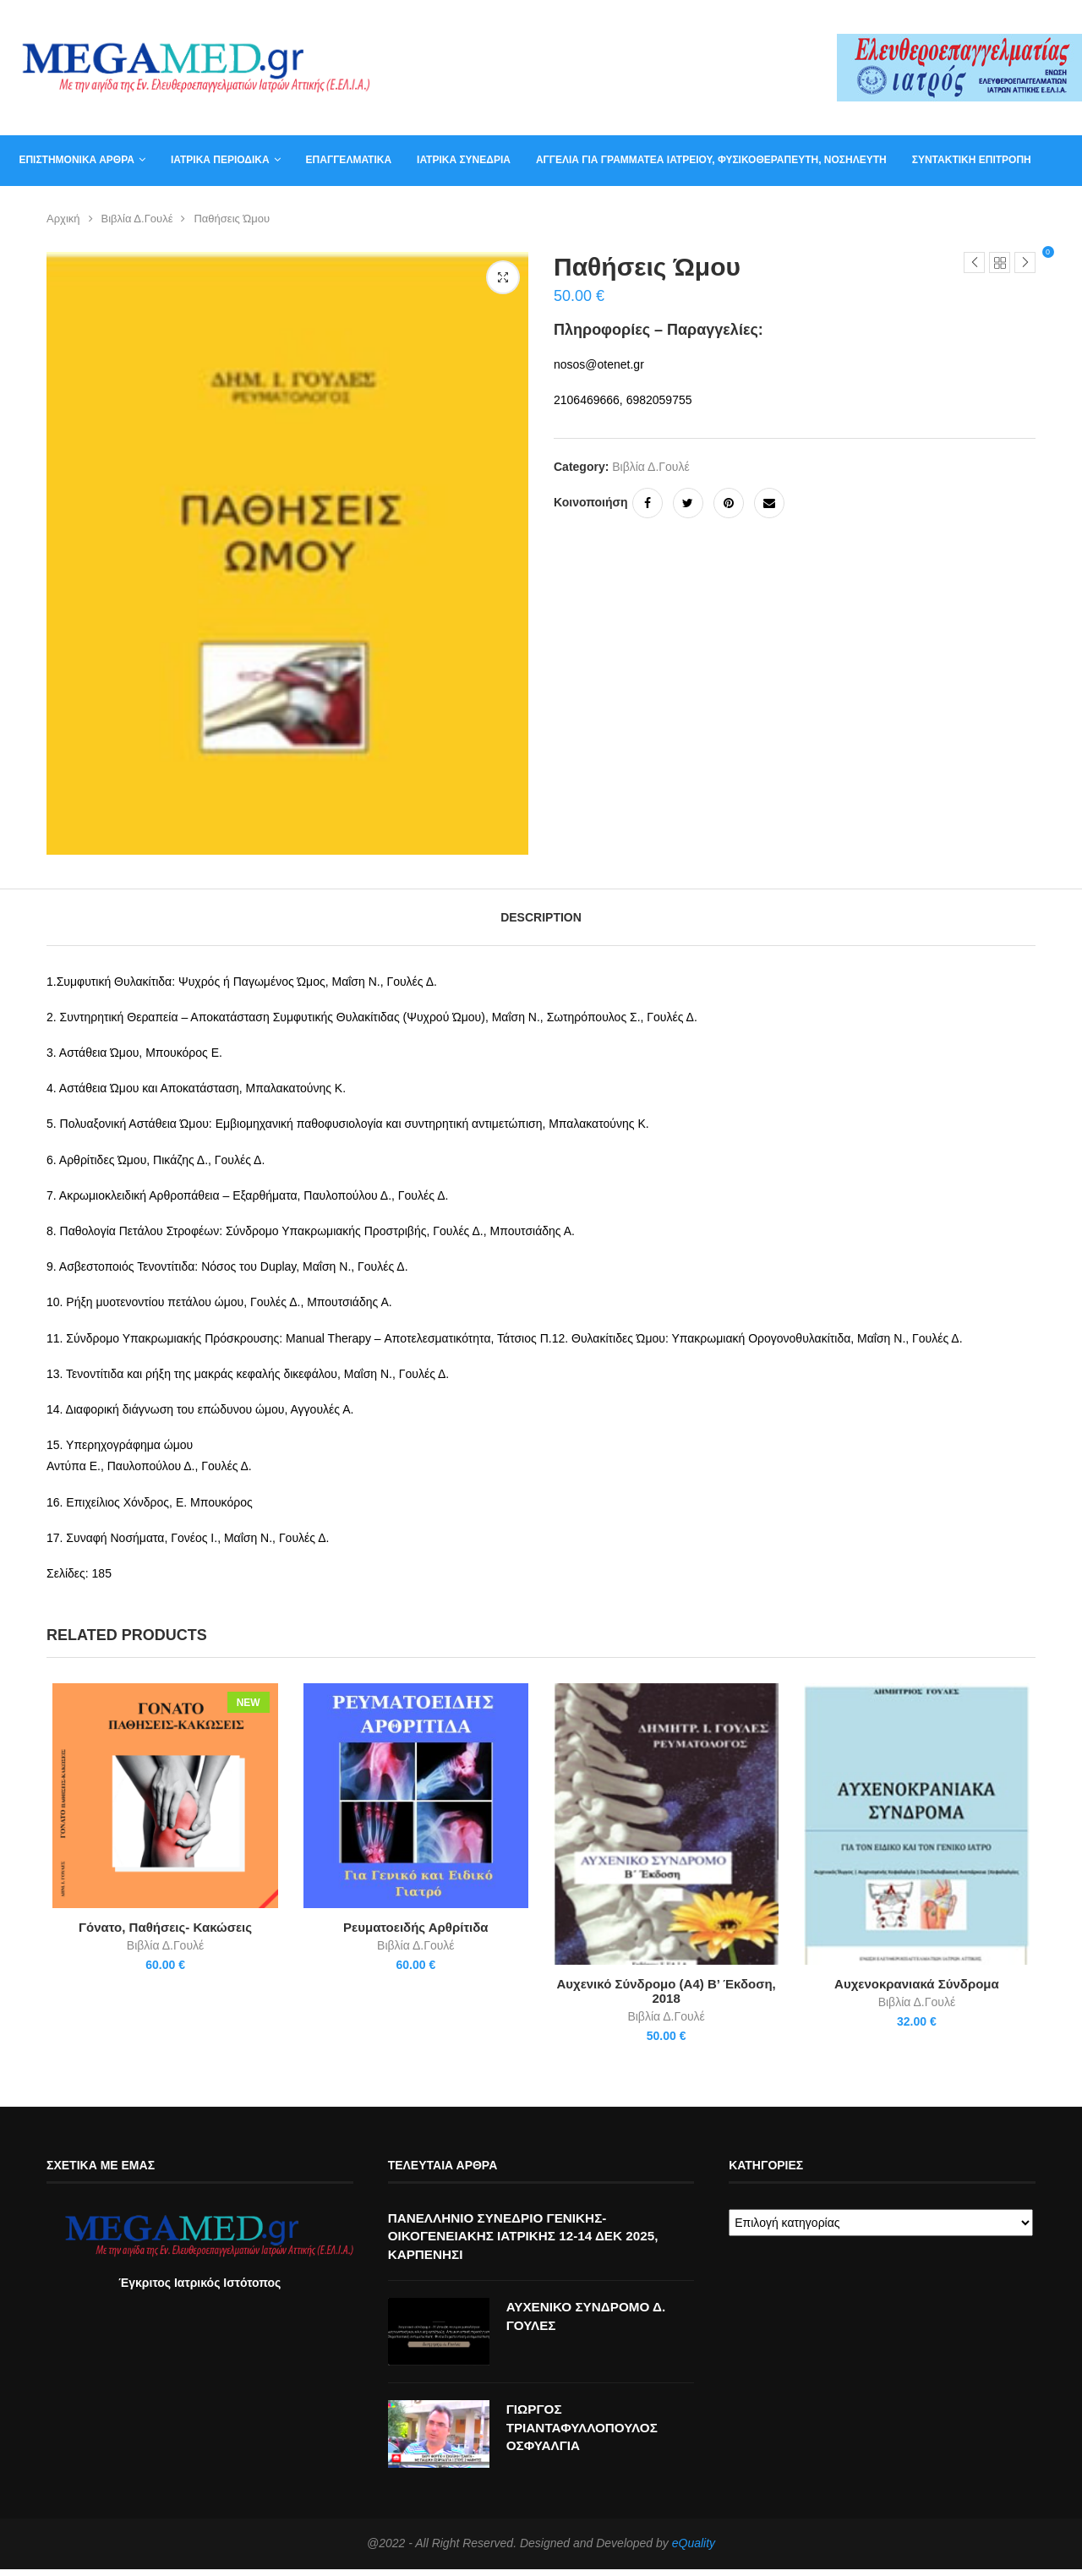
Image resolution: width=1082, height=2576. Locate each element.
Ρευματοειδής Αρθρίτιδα (414, 1930)
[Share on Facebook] (647, 503)
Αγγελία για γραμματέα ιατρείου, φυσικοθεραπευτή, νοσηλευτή (704, 160)
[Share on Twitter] (688, 503)
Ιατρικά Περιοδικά (214, 160)
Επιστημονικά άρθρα (70, 160)
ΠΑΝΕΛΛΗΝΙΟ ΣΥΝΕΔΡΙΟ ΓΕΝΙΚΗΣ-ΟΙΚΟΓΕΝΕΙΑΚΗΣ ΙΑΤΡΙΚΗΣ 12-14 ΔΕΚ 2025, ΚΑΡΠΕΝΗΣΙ (530, 2241)
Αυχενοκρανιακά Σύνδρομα (921, 1988)
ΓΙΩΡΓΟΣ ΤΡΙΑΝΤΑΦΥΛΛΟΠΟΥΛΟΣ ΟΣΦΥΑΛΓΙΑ (585, 2435)
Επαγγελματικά (342, 160)
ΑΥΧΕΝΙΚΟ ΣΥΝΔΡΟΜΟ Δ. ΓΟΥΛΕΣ (590, 2322)
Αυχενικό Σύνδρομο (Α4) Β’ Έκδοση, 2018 (667, 1995)
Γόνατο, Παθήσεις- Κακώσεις (161, 1930)
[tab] (541, 917)
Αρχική (63, 218)
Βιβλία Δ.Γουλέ (137, 218)
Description (541, 917)
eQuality (693, 2550)
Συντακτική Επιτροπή (965, 160)
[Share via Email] (769, 503)
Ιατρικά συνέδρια (458, 160)
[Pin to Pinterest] (728, 503)
